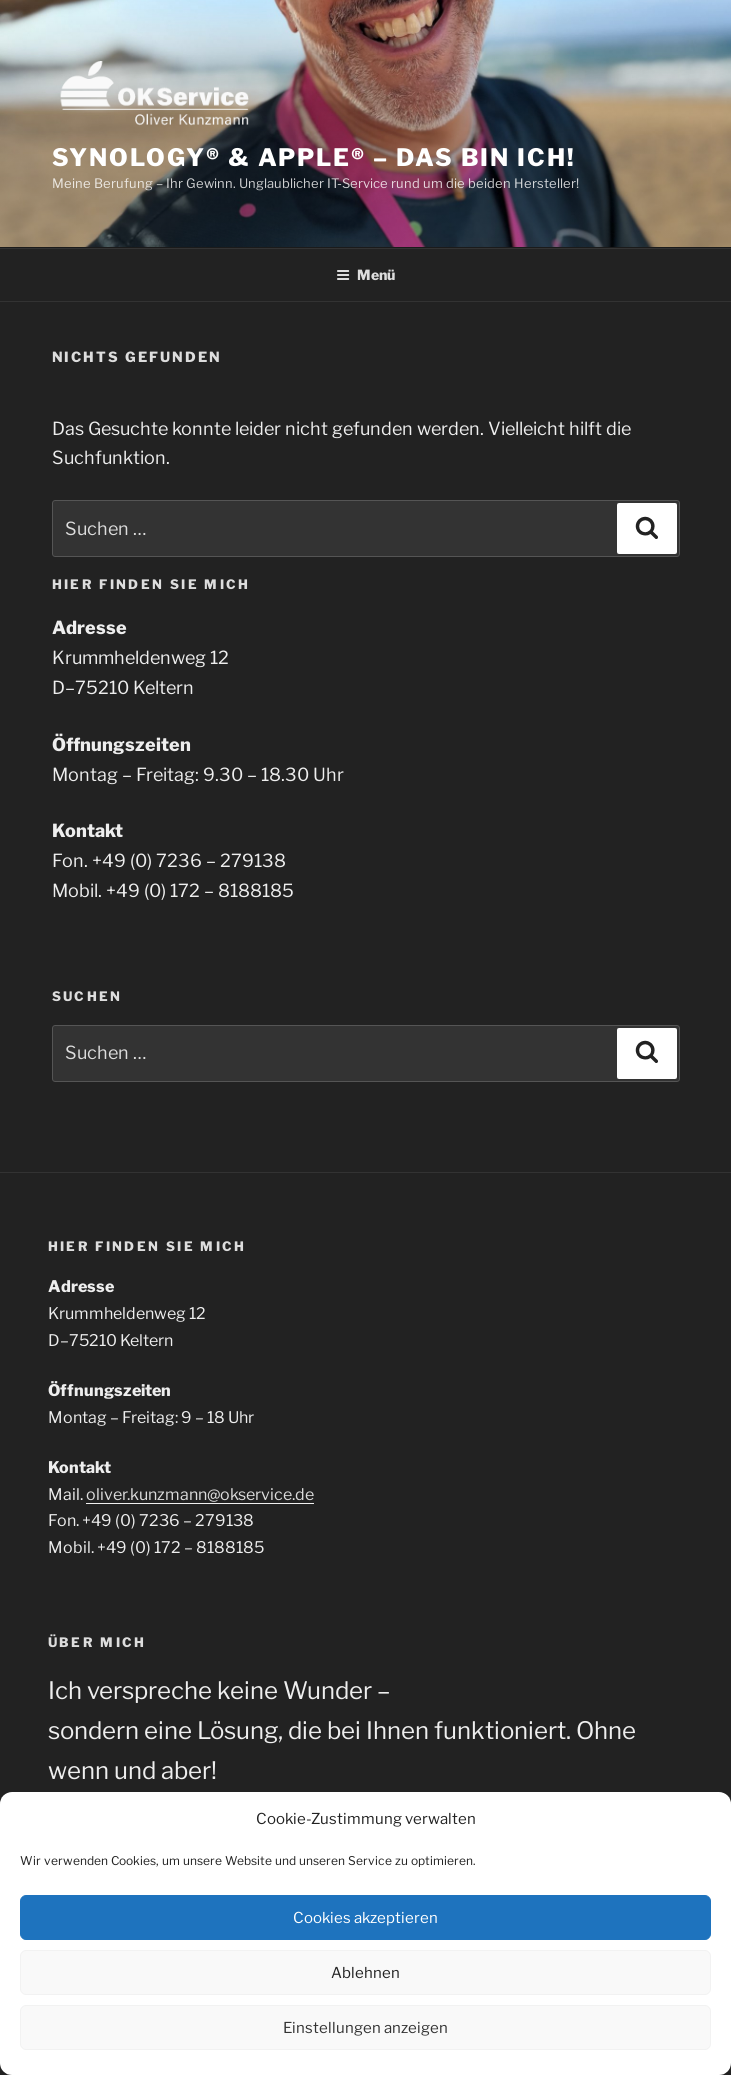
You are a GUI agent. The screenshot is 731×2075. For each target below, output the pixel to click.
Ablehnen (365, 1973)
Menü (365, 274)
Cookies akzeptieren (365, 1918)
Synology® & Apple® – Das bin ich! (314, 157)
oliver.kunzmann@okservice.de (200, 1494)
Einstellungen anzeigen (365, 2028)
